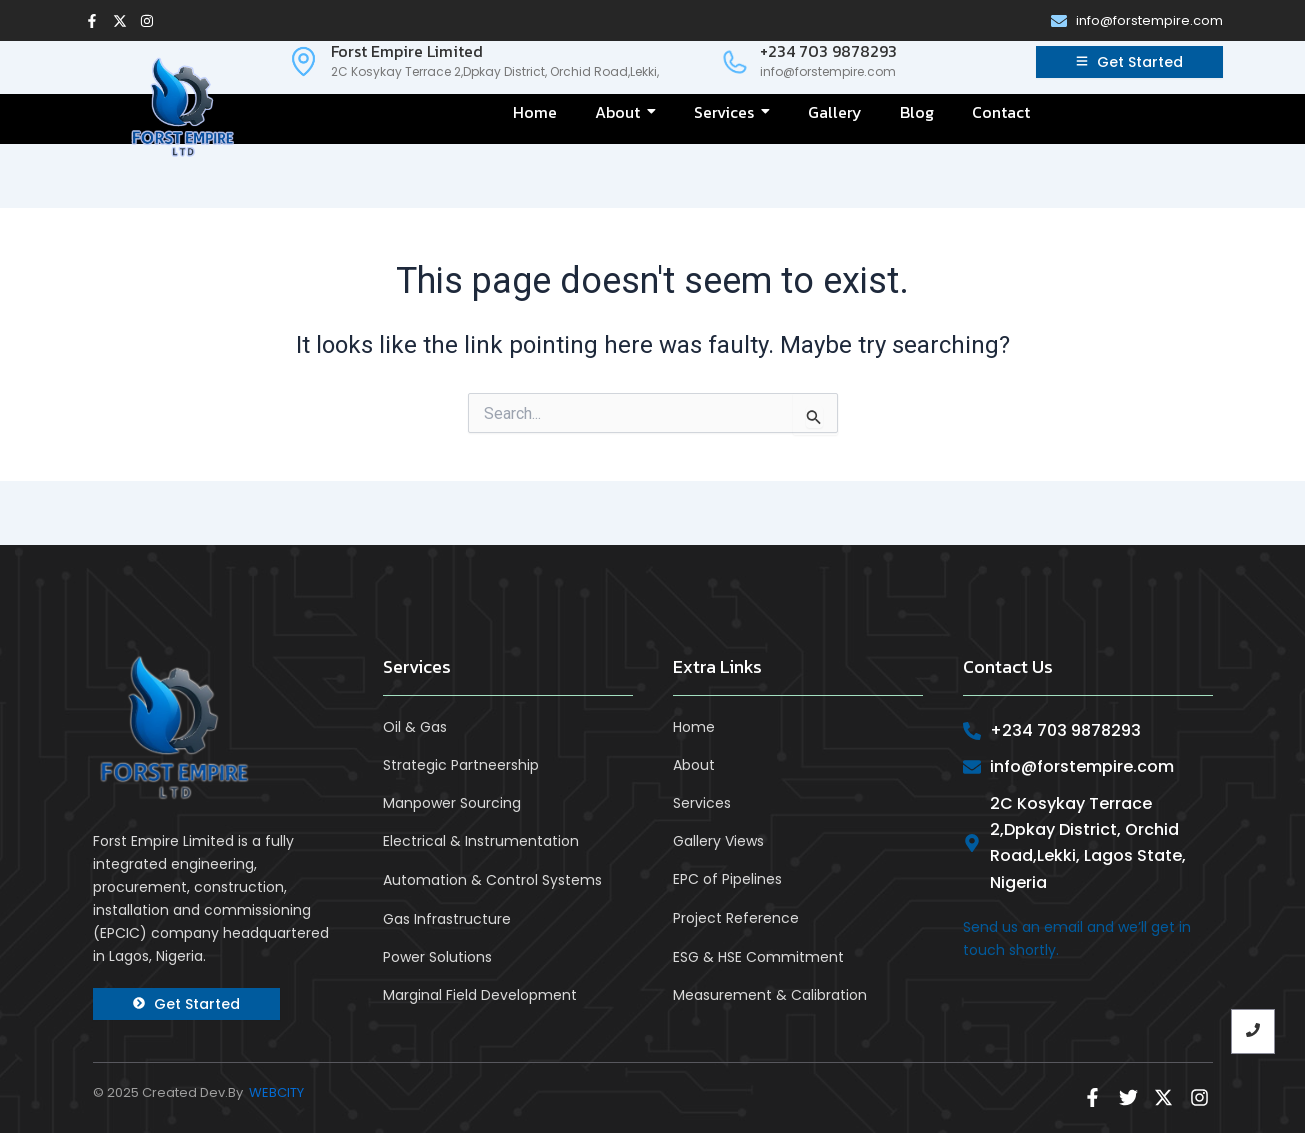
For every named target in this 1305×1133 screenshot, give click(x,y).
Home (694, 727)
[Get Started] (1129, 62)
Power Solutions (437, 956)
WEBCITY (276, 1092)
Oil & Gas (415, 727)
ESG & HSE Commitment (758, 956)
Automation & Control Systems (492, 879)
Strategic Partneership (461, 765)
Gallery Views (718, 841)
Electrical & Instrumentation (481, 841)
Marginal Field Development (480, 994)
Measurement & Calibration (770, 994)
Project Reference (736, 918)
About (694, 765)
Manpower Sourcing (452, 803)
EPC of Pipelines (727, 879)
